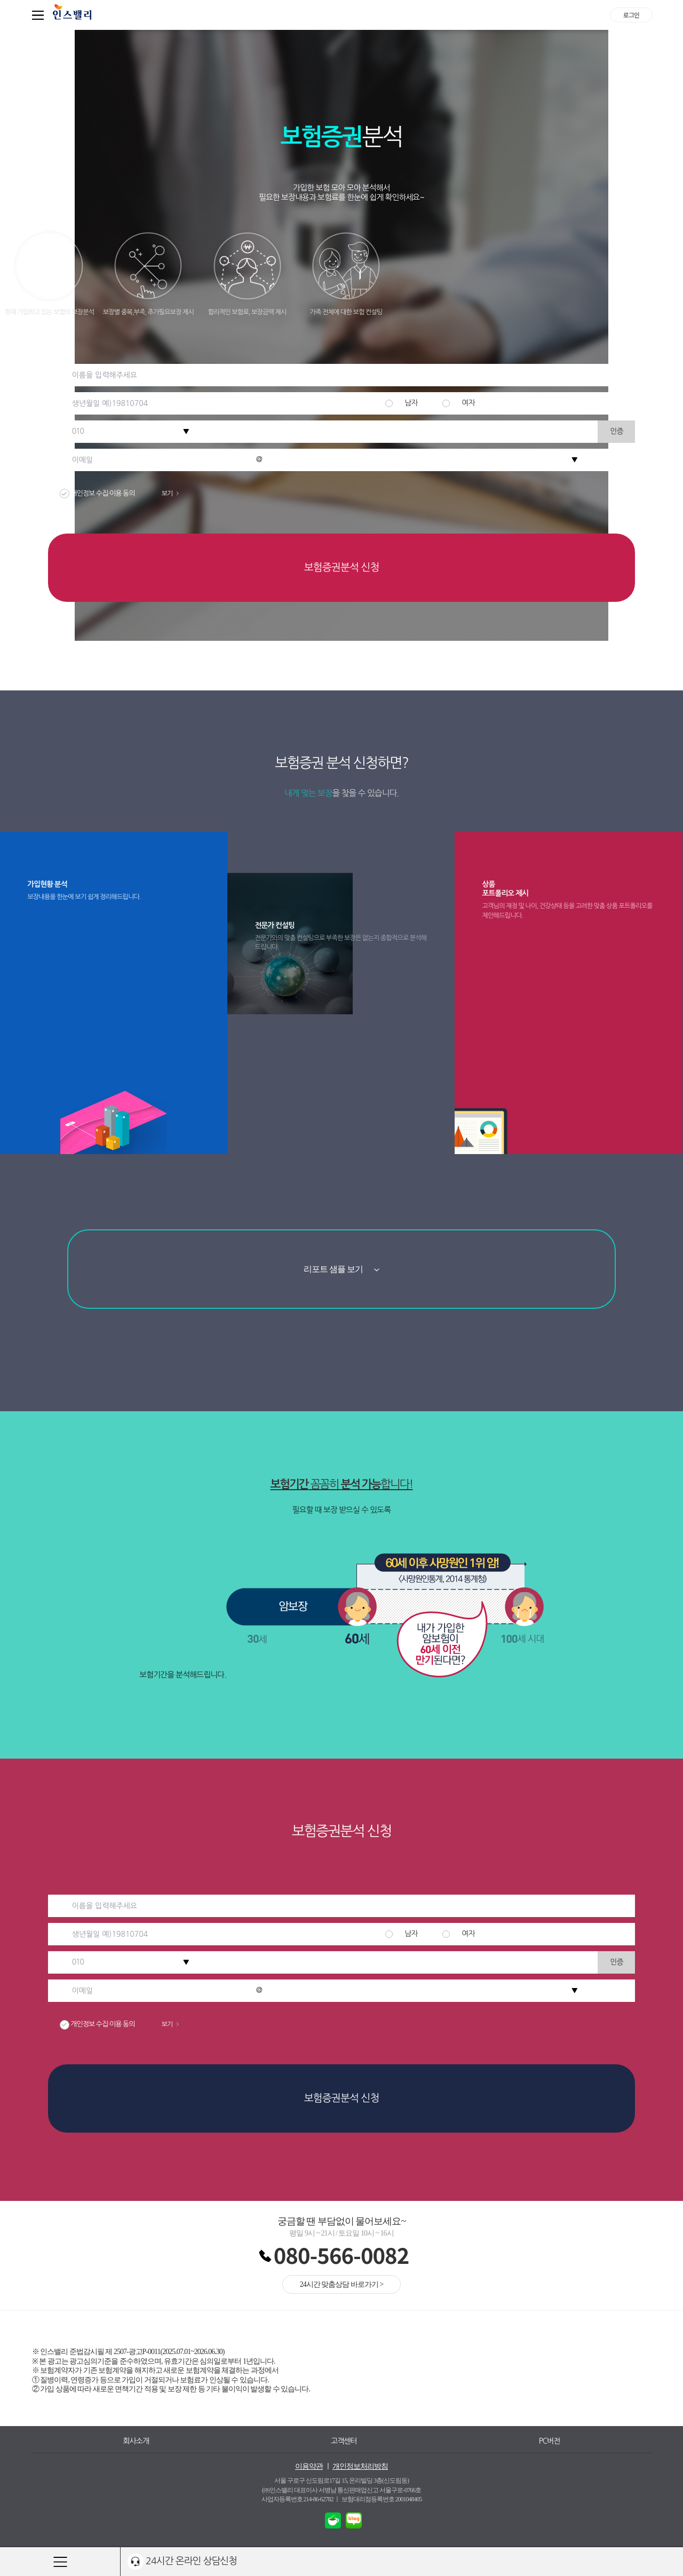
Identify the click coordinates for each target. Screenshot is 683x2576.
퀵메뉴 (40, 14)
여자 (468, 403)
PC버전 (549, 2441)
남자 (410, 403)
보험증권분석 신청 (341, 567)
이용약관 (309, 2466)
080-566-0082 (341, 2254)
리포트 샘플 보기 (342, 1269)
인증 (616, 431)
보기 (170, 493)
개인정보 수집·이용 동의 (127, 493)
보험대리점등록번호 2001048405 (382, 2499)
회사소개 (136, 2441)
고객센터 (344, 2441)
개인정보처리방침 (360, 2466)
